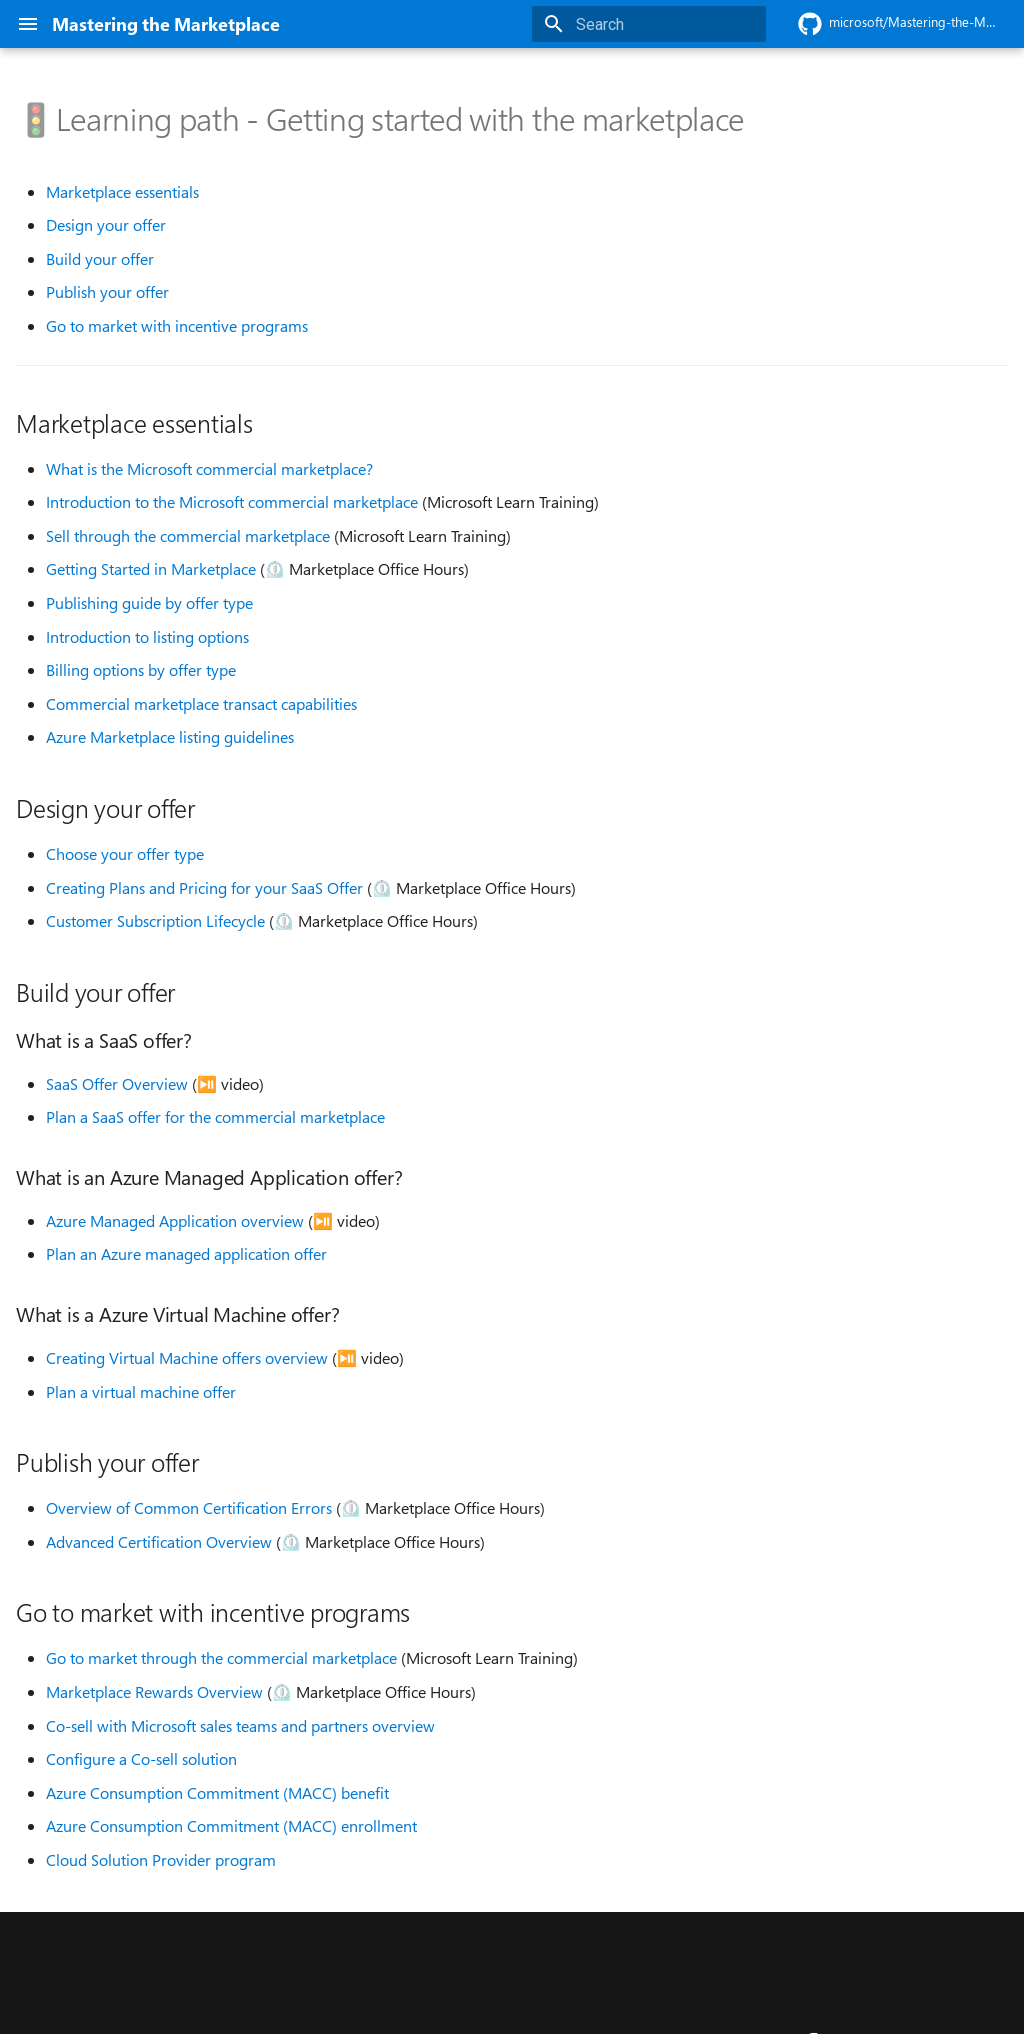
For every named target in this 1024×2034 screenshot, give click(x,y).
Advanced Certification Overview (159, 1542)
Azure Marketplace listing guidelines (170, 737)
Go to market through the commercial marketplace (221, 1658)
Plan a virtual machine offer (141, 1392)
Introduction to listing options (147, 637)
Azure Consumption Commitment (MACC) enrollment (231, 1826)
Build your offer (100, 259)
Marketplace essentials (122, 192)
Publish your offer (107, 292)
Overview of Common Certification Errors (189, 1508)
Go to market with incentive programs (177, 326)
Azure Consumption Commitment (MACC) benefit (217, 1793)
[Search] (649, 24)
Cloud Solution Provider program (161, 1860)
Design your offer (106, 225)
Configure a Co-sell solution (141, 1759)
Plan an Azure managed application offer (186, 1254)
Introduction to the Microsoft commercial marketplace (232, 502)
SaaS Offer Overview (117, 1084)
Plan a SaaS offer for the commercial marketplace (215, 1117)
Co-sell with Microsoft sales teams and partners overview (240, 1726)
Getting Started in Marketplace (151, 569)
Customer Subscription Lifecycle (155, 921)
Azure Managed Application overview (175, 1221)
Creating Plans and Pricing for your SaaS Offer (204, 888)
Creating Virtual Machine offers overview (187, 1358)
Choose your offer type (125, 854)
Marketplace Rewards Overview (154, 1692)
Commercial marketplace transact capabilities (201, 704)
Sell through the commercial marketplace (188, 536)
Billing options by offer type (141, 670)
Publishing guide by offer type (149, 603)
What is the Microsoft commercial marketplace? (209, 469)
